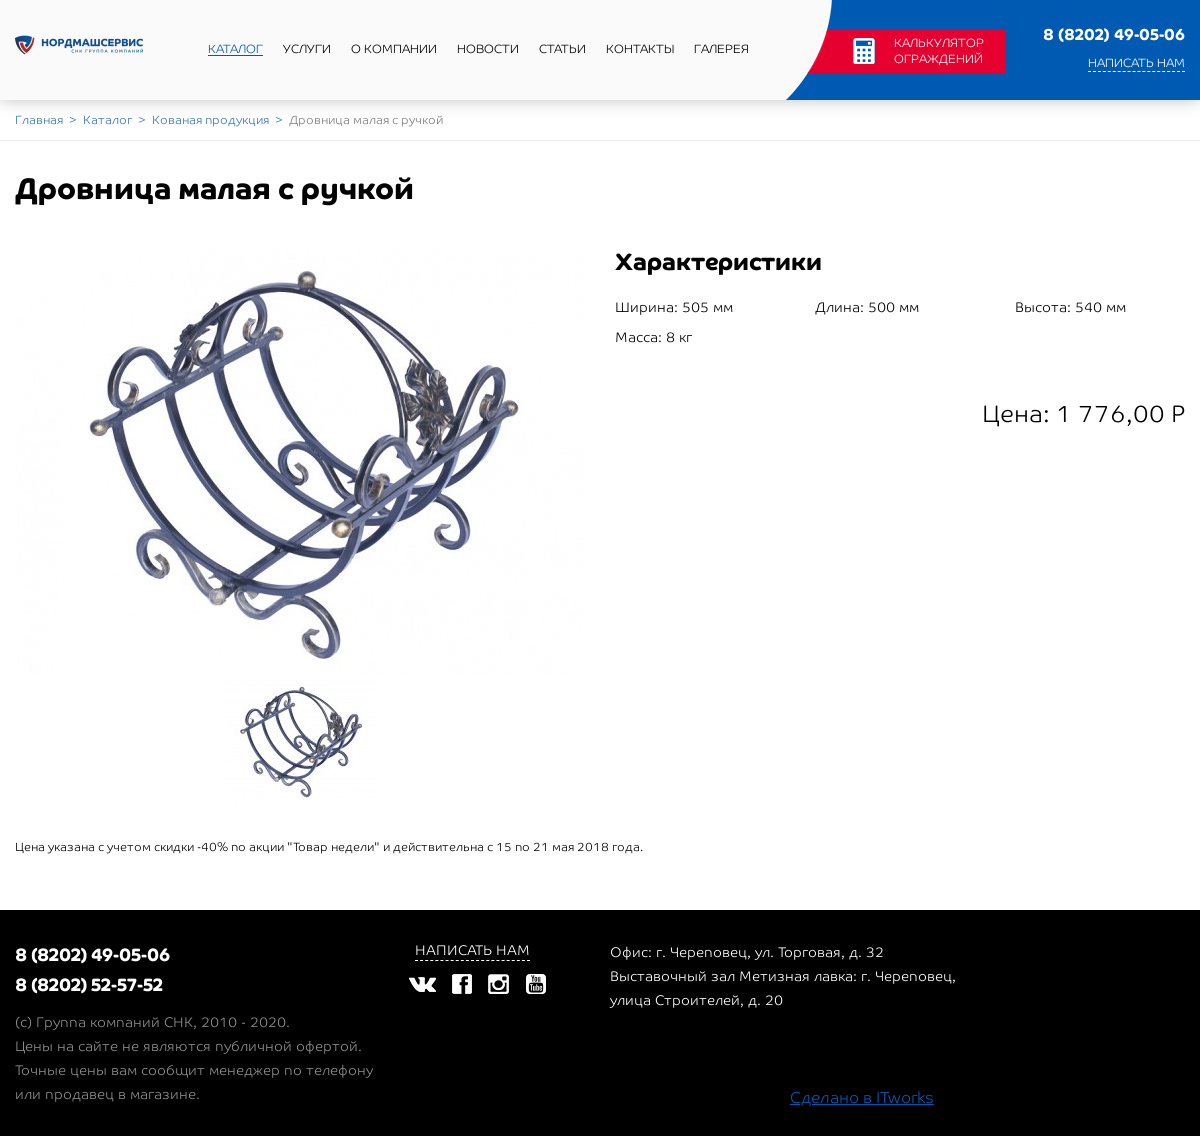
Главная (39, 120)
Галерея (721, 49)
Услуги (307, 49)
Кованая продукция (210, 120)
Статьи (562, 49)
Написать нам (1136, 63)
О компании (394, 49)
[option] (300, 466)
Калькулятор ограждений (939, 51)
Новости (488, 49)
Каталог (235, 49)
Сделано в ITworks (862, 1097)
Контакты (640, 49)
